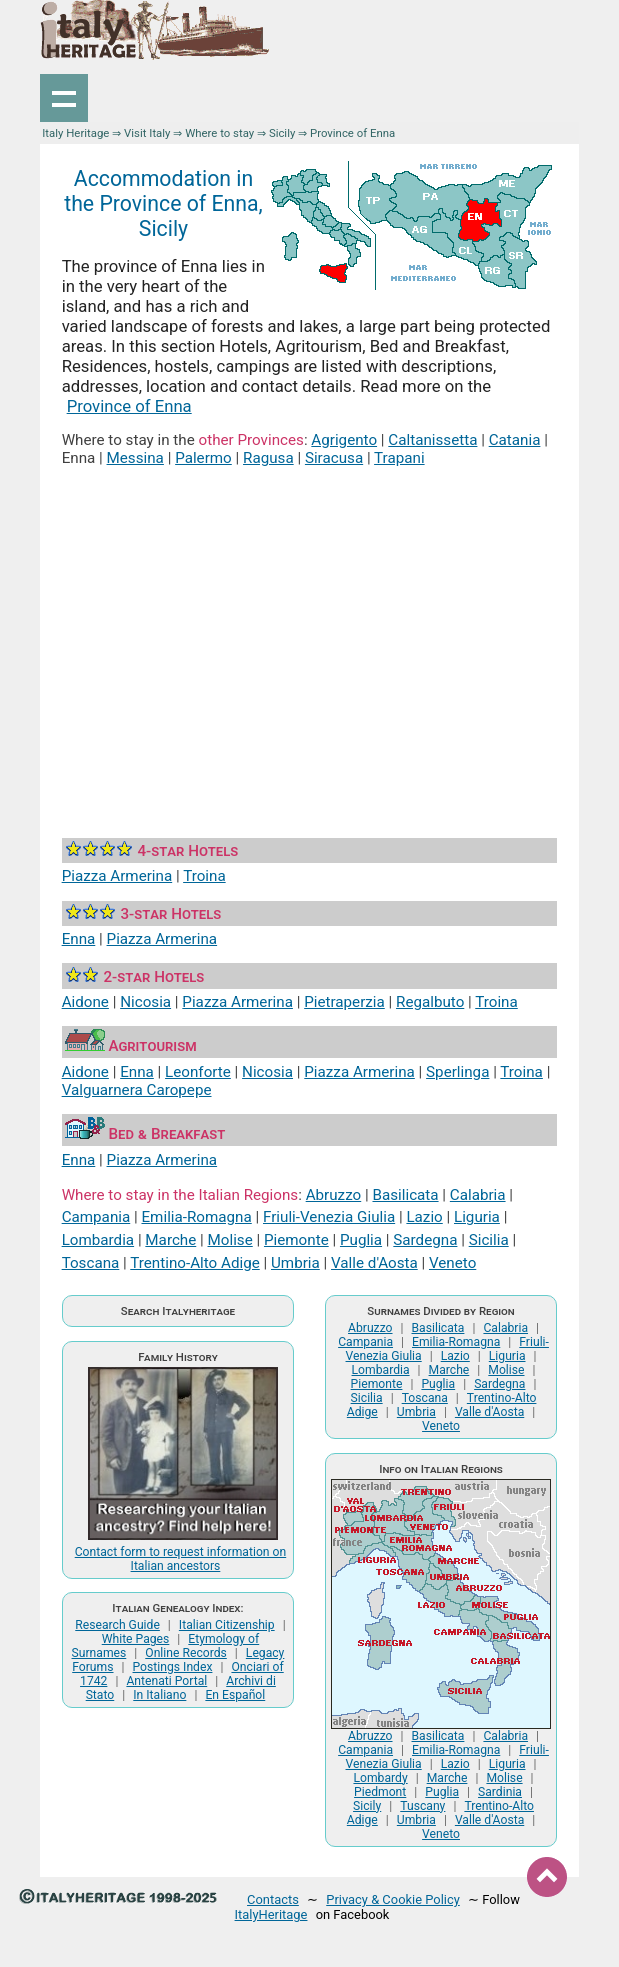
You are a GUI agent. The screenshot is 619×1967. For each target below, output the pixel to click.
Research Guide (117, 1625)
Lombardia (98, 1240)
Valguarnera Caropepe (137, 1090)
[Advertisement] (310, 630)
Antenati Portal (166, 1681)
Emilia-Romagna (196, 1217)
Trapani (399, 458)
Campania (96, 1217)
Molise (230, 1240)
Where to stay (219, 133)
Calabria (478, 1195)
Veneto (452, 1263)
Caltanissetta (432, 440)
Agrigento (344, 440)
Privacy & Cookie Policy (393, 1899)
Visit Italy (147, 133)
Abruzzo (334, 1195)
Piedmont (380, 1792)
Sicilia (489, 1240)
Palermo (203, 458)
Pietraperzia (344, 1002)
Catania (515, 440)
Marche (170, 1240)
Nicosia (145, 1002)
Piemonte (296, 1240)
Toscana (91, 1263)
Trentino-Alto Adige (194, 1263)
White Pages (136, 1639)
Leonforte (198, 1072)
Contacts (273, 1899)
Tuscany (422, 1806)
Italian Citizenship (227, 1625)
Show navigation (64, 98)
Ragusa (268, 458)
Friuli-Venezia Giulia (329, 1217)
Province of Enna (129, 406)
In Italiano (159, 1695)
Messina (135, 458)
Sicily (282, 133)
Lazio (424, 1217)
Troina (204, 876)
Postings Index (173, 1667)
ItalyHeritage (271, 1914)
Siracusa (334, 458)
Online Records (186, 1653)
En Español (235, 1695)
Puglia (361, 1240)
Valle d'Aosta (374, 1263)
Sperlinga (457, 1072)
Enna (79, 939)
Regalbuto (430, 1002)
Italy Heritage (75, 133)
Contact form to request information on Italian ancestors (181, 1559)
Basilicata (405, 1195)
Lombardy (380, 1778)
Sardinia (500, 1792)
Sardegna (425, 1240)
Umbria (295, 1263)
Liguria (477, 1217)
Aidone (85, 1002)
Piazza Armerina (117, 876)
